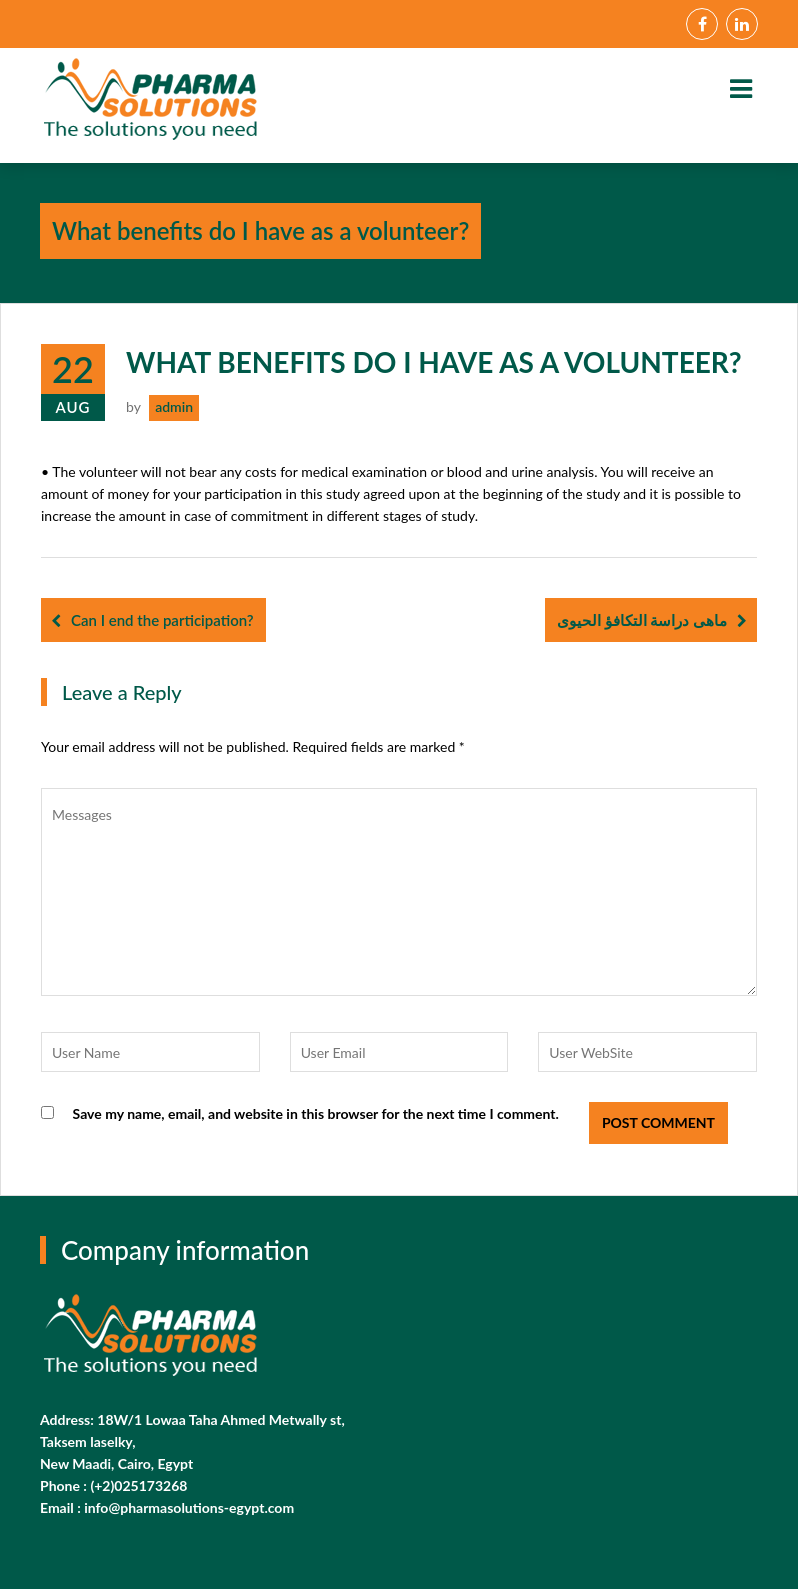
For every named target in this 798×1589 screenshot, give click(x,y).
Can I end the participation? (162, 620)
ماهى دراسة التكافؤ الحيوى (642, 620)
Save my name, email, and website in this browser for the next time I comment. (316, 1113)
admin (174, 406)
